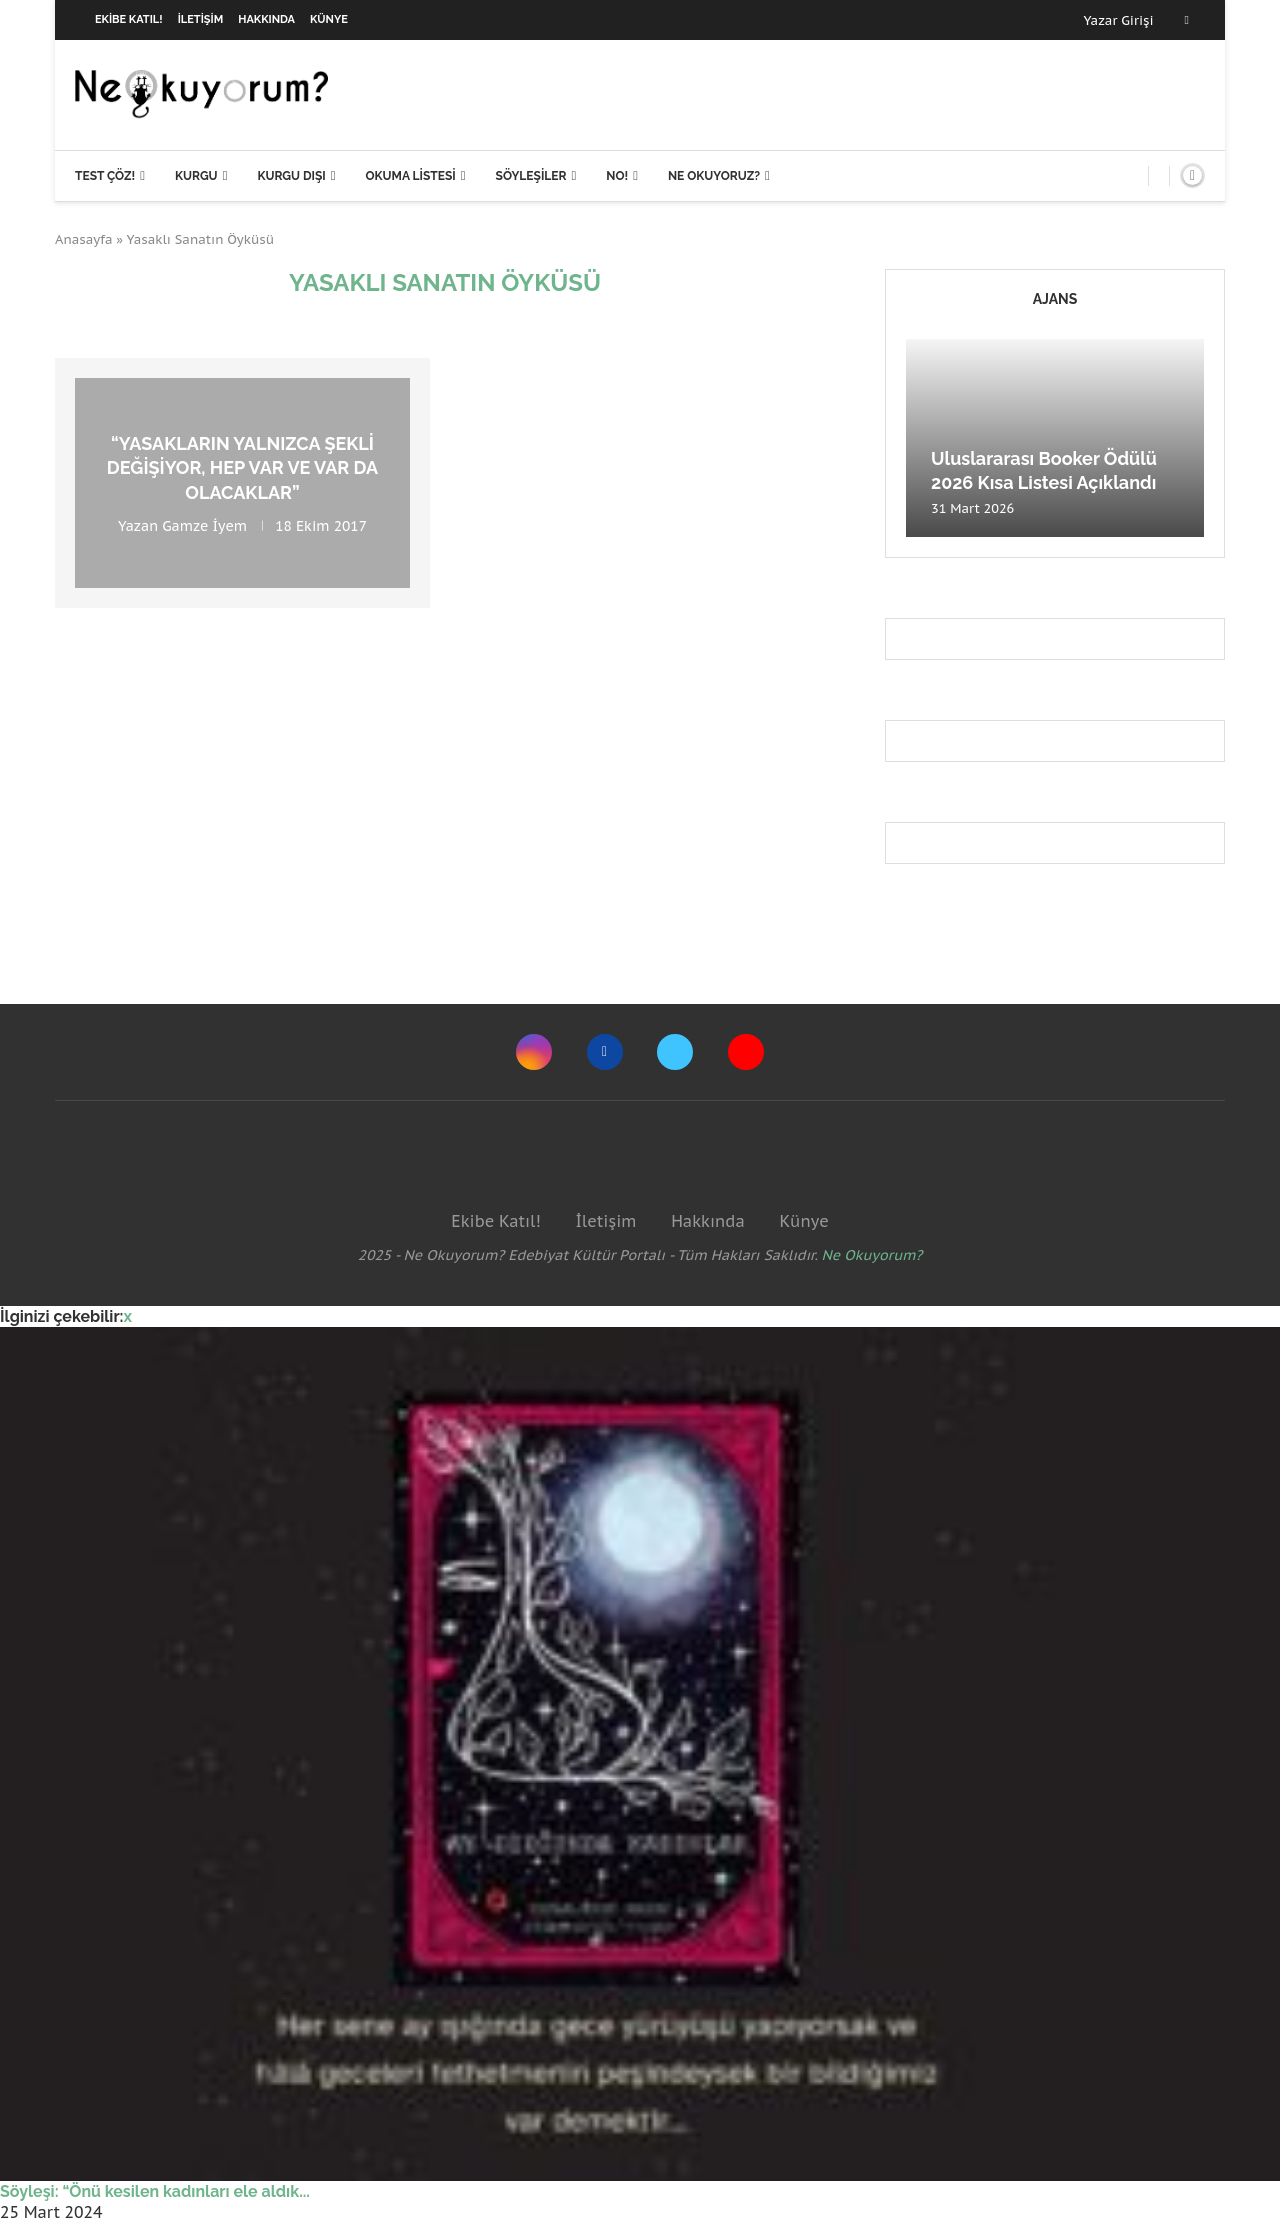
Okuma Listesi (410, 176)
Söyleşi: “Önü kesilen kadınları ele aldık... (155, 2191)
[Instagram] (534, 1052)
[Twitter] (675, 1052)
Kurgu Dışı (291, 176)
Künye (329, 19)
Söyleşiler (531, 176)
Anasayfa (84, 239)
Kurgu (196, 176)
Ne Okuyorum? (872, 1255)
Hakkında (266, 19)
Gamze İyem (204, 526)
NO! (617, 176)
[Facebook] (1187, 20)
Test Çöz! (105, 176)
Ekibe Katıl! (129, 19)
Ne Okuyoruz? (714, 176)
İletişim (201, 19)
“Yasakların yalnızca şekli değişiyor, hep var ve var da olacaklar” (242, 468)
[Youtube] (746, 1052)
